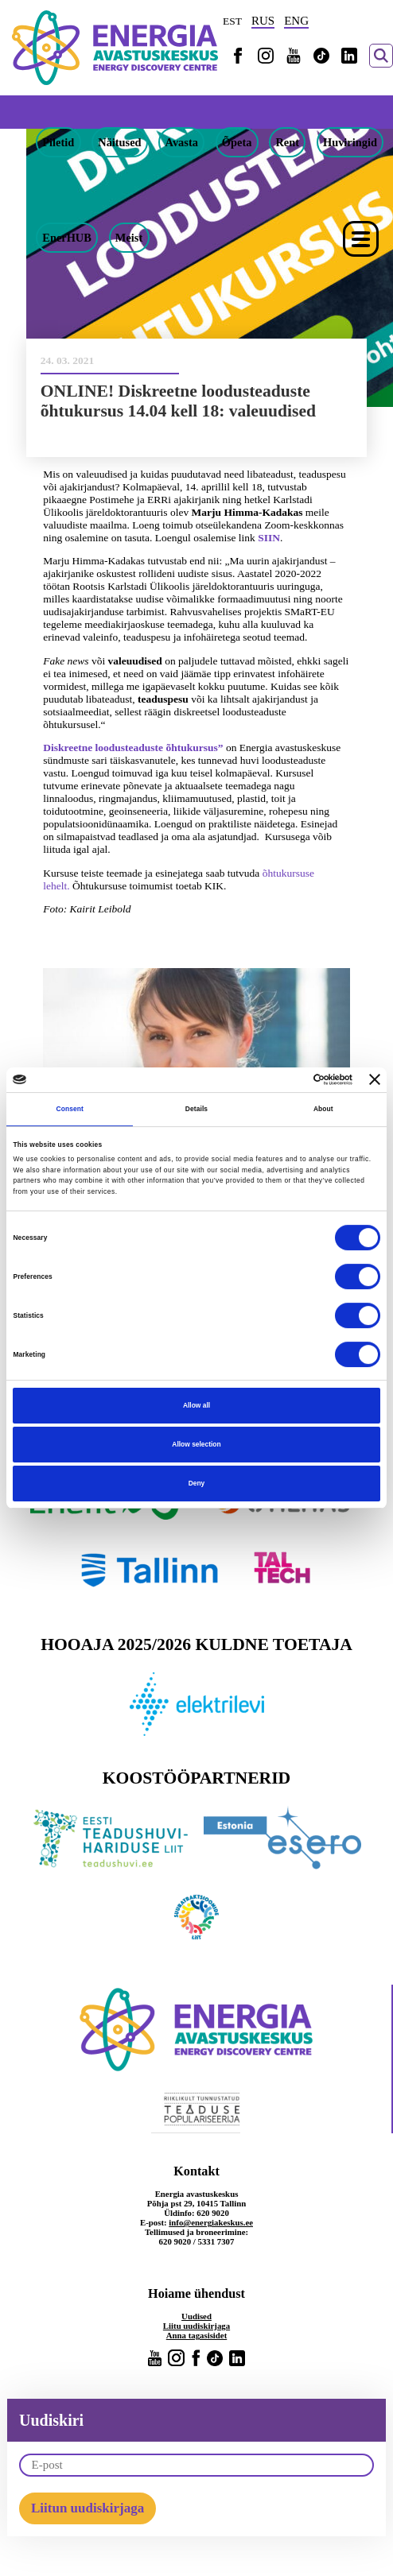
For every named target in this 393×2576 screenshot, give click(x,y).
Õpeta (237, 142)
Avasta (181, 142)
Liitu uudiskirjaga (196, 2325)
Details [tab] (196, 1109)
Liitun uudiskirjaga (87, 2508)
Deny (197, 1484)
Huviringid (350, 142)
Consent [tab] (69, 1109)
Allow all (196, 1405)
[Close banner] (374, 1079)
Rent (287, 142)
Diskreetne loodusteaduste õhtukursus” (133, 747)
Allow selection (196, 1444)
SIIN (269, 538)
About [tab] (323, 1109)
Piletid (58, 142)
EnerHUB (66, 237)
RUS (262, 20)
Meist (128, 237)
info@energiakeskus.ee (211, 2222)
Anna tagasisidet (197, 2335)
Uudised (196, 2316)
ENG (296, 20)
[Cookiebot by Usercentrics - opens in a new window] (282, 1079)
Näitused (119, 142)
